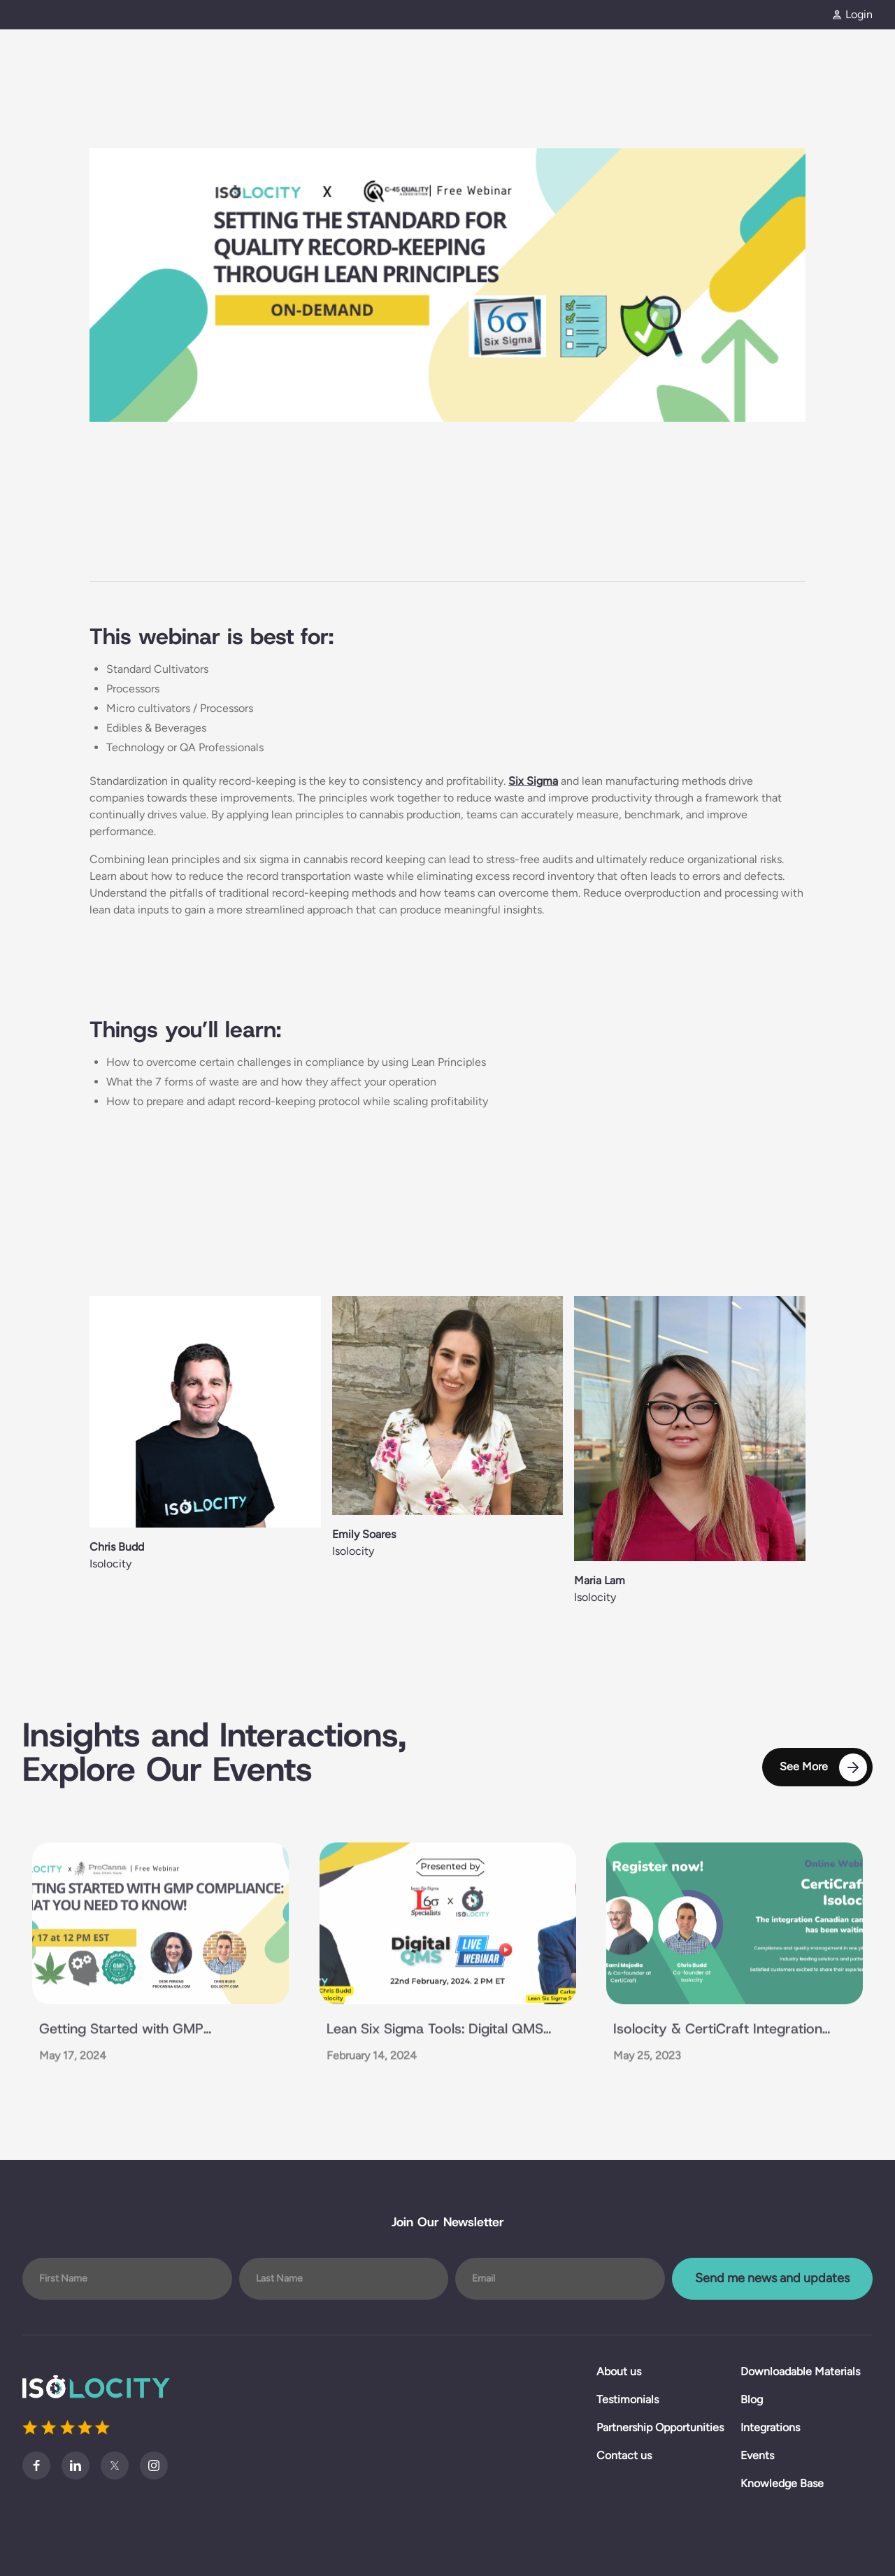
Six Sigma (533, 781)
